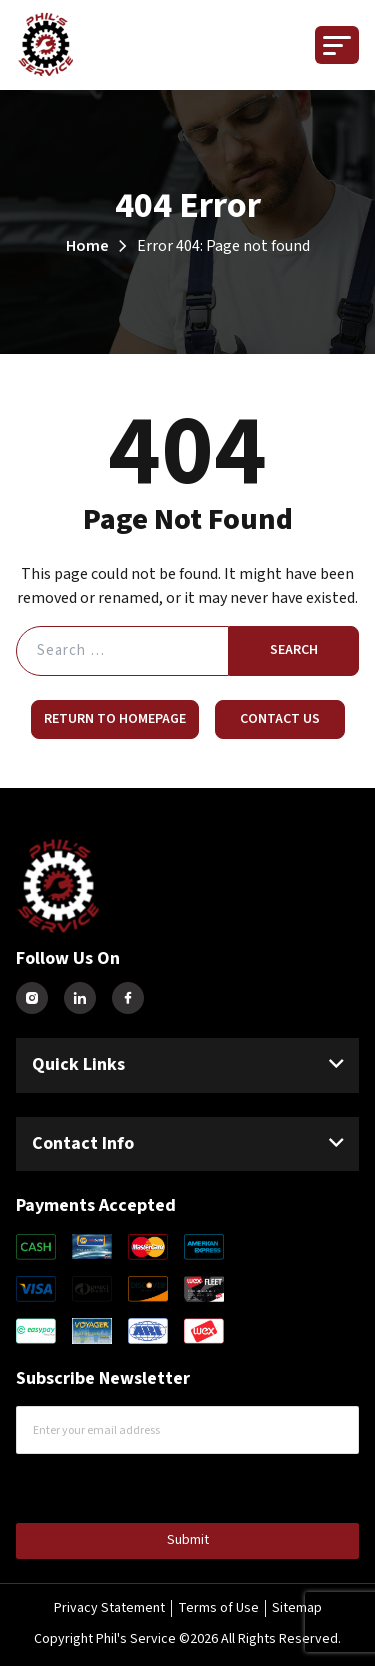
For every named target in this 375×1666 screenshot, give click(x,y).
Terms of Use (218, 1608)
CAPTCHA (59, 1486)
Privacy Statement (109, 1608)
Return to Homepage (115, 719)
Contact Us (280, 719)
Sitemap (297, 1608)
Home (87, 246)
